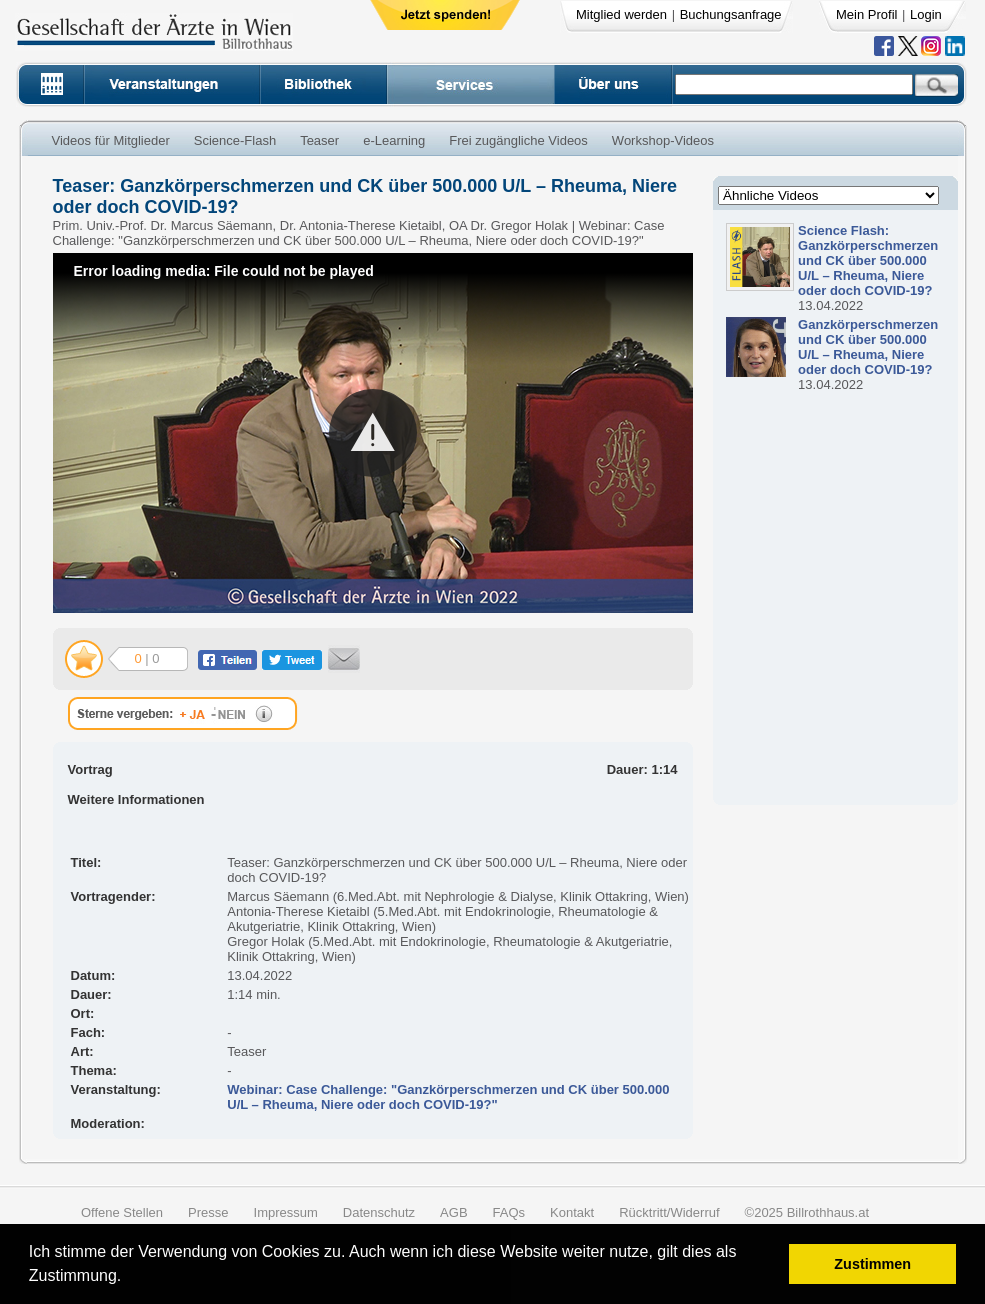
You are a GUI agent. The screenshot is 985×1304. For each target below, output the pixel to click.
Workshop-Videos (663, 140)
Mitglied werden (621, 14)
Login (926, 14)
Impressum (286, 1212)
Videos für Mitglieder (111, 140)
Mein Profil (866, 14)
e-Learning (394, 140)
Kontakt (572, 1212)
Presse (208, 1212)
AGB (453, 1212)
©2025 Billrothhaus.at (807, 1212)
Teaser (319, 140)
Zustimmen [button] (872, 1264)
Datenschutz (379, 1212)
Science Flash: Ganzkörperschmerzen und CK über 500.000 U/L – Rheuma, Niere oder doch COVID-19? (868, 260)
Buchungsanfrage (731, 14)
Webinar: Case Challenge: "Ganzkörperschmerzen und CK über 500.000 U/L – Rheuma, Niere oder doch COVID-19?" (448, 1097)
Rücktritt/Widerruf (669, 1212)
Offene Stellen (122, 1212)
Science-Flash (235, 140)
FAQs (509, 1212)
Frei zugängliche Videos (518, 140)
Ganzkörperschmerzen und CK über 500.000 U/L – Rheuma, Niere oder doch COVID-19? (868, 347)
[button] (128, 1278)
